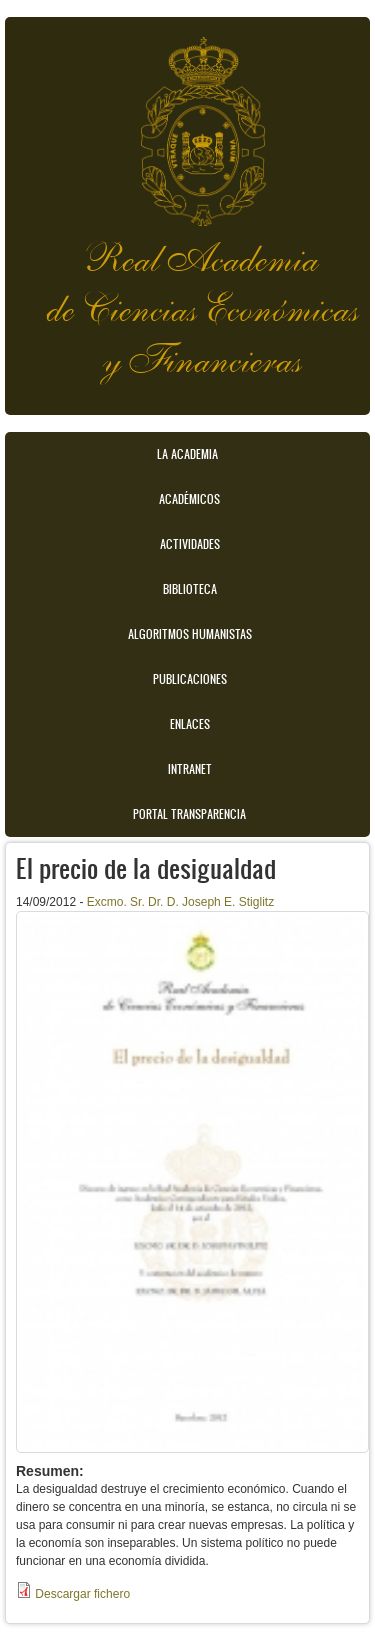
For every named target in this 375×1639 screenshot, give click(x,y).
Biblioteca (190, 589)
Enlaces (190, 724)
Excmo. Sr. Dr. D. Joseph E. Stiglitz (180, 902)
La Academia (187, 454)
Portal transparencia (189, 814)
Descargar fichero (82, 1594)
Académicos (189, 499)
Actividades (190, 544)
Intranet (190, 769)
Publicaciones (190, 679)
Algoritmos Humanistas (190, 634)
